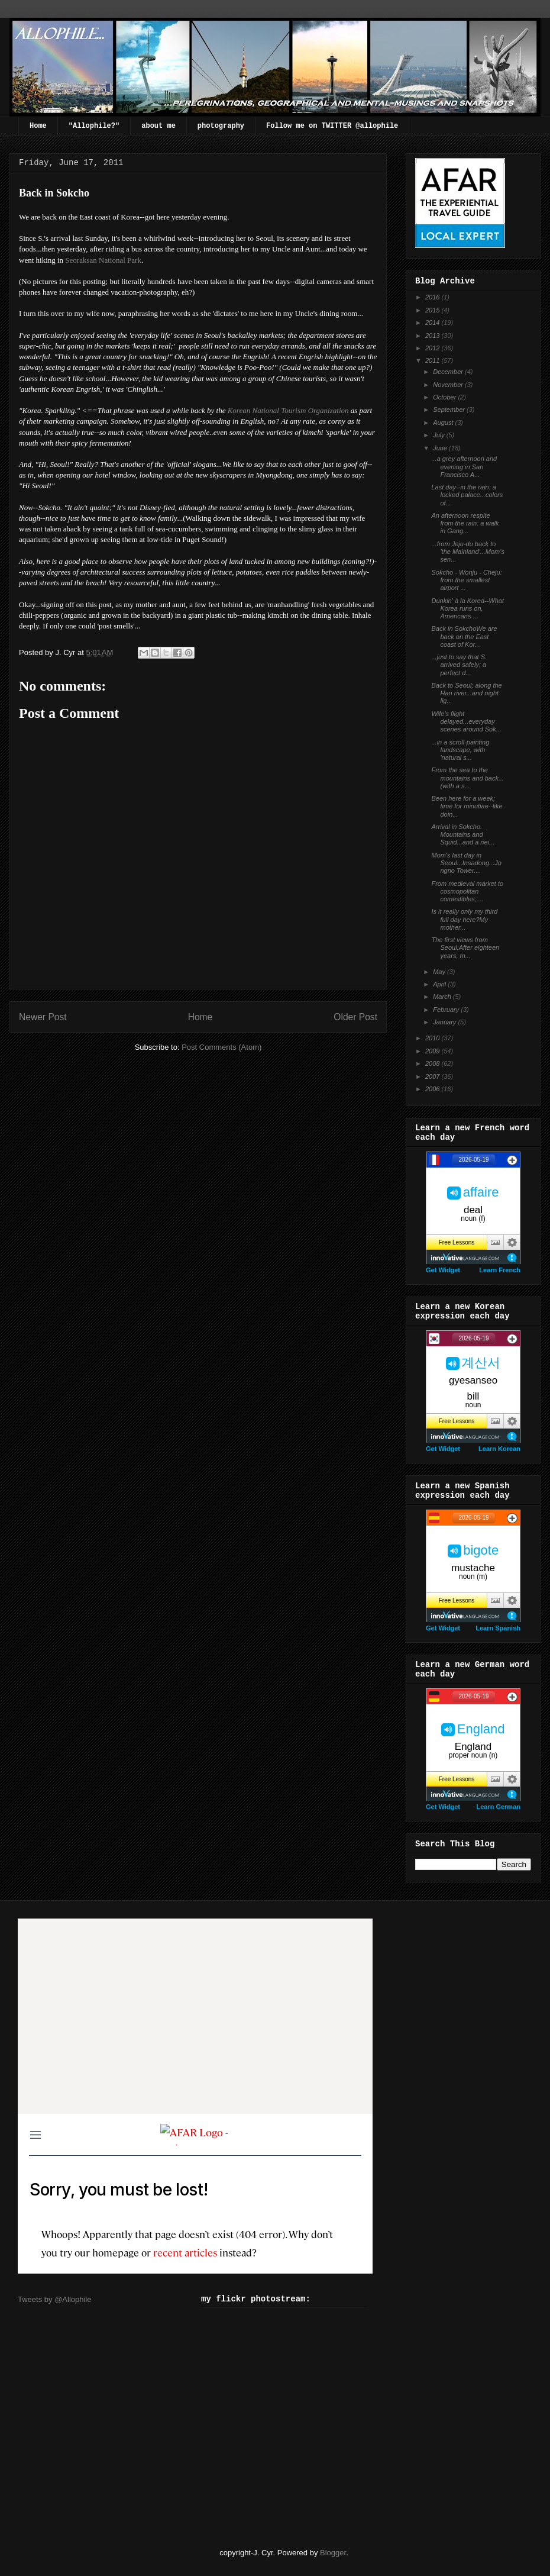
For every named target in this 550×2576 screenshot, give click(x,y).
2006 (433, 1088)
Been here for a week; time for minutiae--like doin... (466, 806)
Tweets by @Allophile (54, 2299)
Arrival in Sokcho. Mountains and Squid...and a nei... (462, 834)
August (444, 422)
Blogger (333, 2552)
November (449, 384)
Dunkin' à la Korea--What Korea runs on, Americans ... (467, 608)
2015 (433, 310)
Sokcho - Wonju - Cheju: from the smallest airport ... (466, 580)
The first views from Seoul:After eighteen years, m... (465, 947)
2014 (433, 322)
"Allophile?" (94, 126)
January (445, 1022)
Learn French (499, 1270)
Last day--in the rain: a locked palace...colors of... (467, 494)
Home (38, 126)
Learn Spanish (497, 1628)
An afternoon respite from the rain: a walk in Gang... (465, 523)
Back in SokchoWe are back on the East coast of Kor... (464, 636)
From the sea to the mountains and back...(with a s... (467, 777)
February (447, 1009)
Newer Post (43, 1017)
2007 (433, 1076)
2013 (433, 335)
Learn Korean (499, 1448)
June (441, 448)
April (440, 984)
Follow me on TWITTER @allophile (332, 126)
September (450, 409)
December (449, 371)
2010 (433, 1038)
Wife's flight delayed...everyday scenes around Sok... (466, 721)
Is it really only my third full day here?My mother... (464, 919)
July (440, 435)
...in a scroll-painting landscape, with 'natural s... (460, 750)
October (445, 397)
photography (221, 126)
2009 (433, 1051)
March (443, 996)
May (440, 971)
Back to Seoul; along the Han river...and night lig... (466, 693)
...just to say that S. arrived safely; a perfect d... (459, 664)
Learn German (498, 1806)
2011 (433, 360)
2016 (433, 297)
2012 (433, 348)
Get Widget (443, 1270)
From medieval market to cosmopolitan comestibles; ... (467, 891)
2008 (433, 1063)
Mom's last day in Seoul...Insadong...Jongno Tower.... (466, 863)
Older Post (355, 1017)
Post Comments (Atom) (221, 1047)
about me (158, 126)
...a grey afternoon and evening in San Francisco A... (464, 466)
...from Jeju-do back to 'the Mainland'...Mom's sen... (467, 551)
